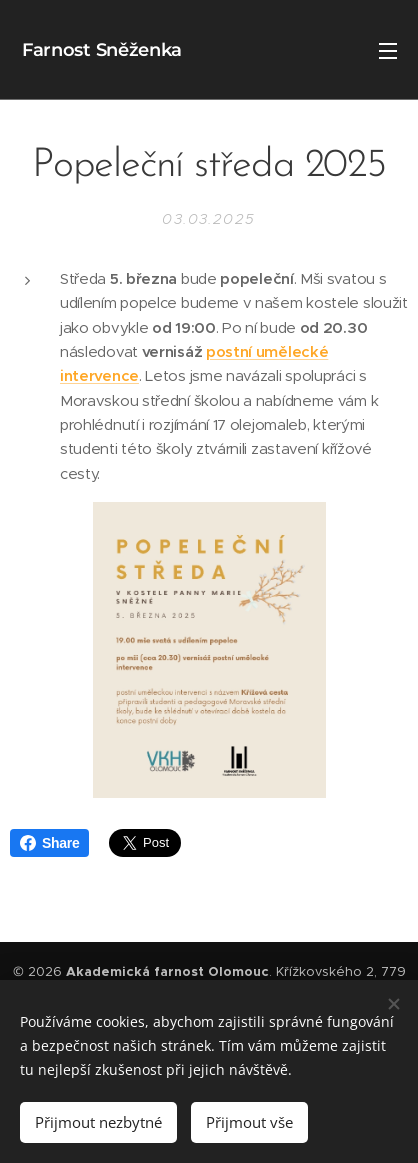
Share (49, 843)
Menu (388, 51)
